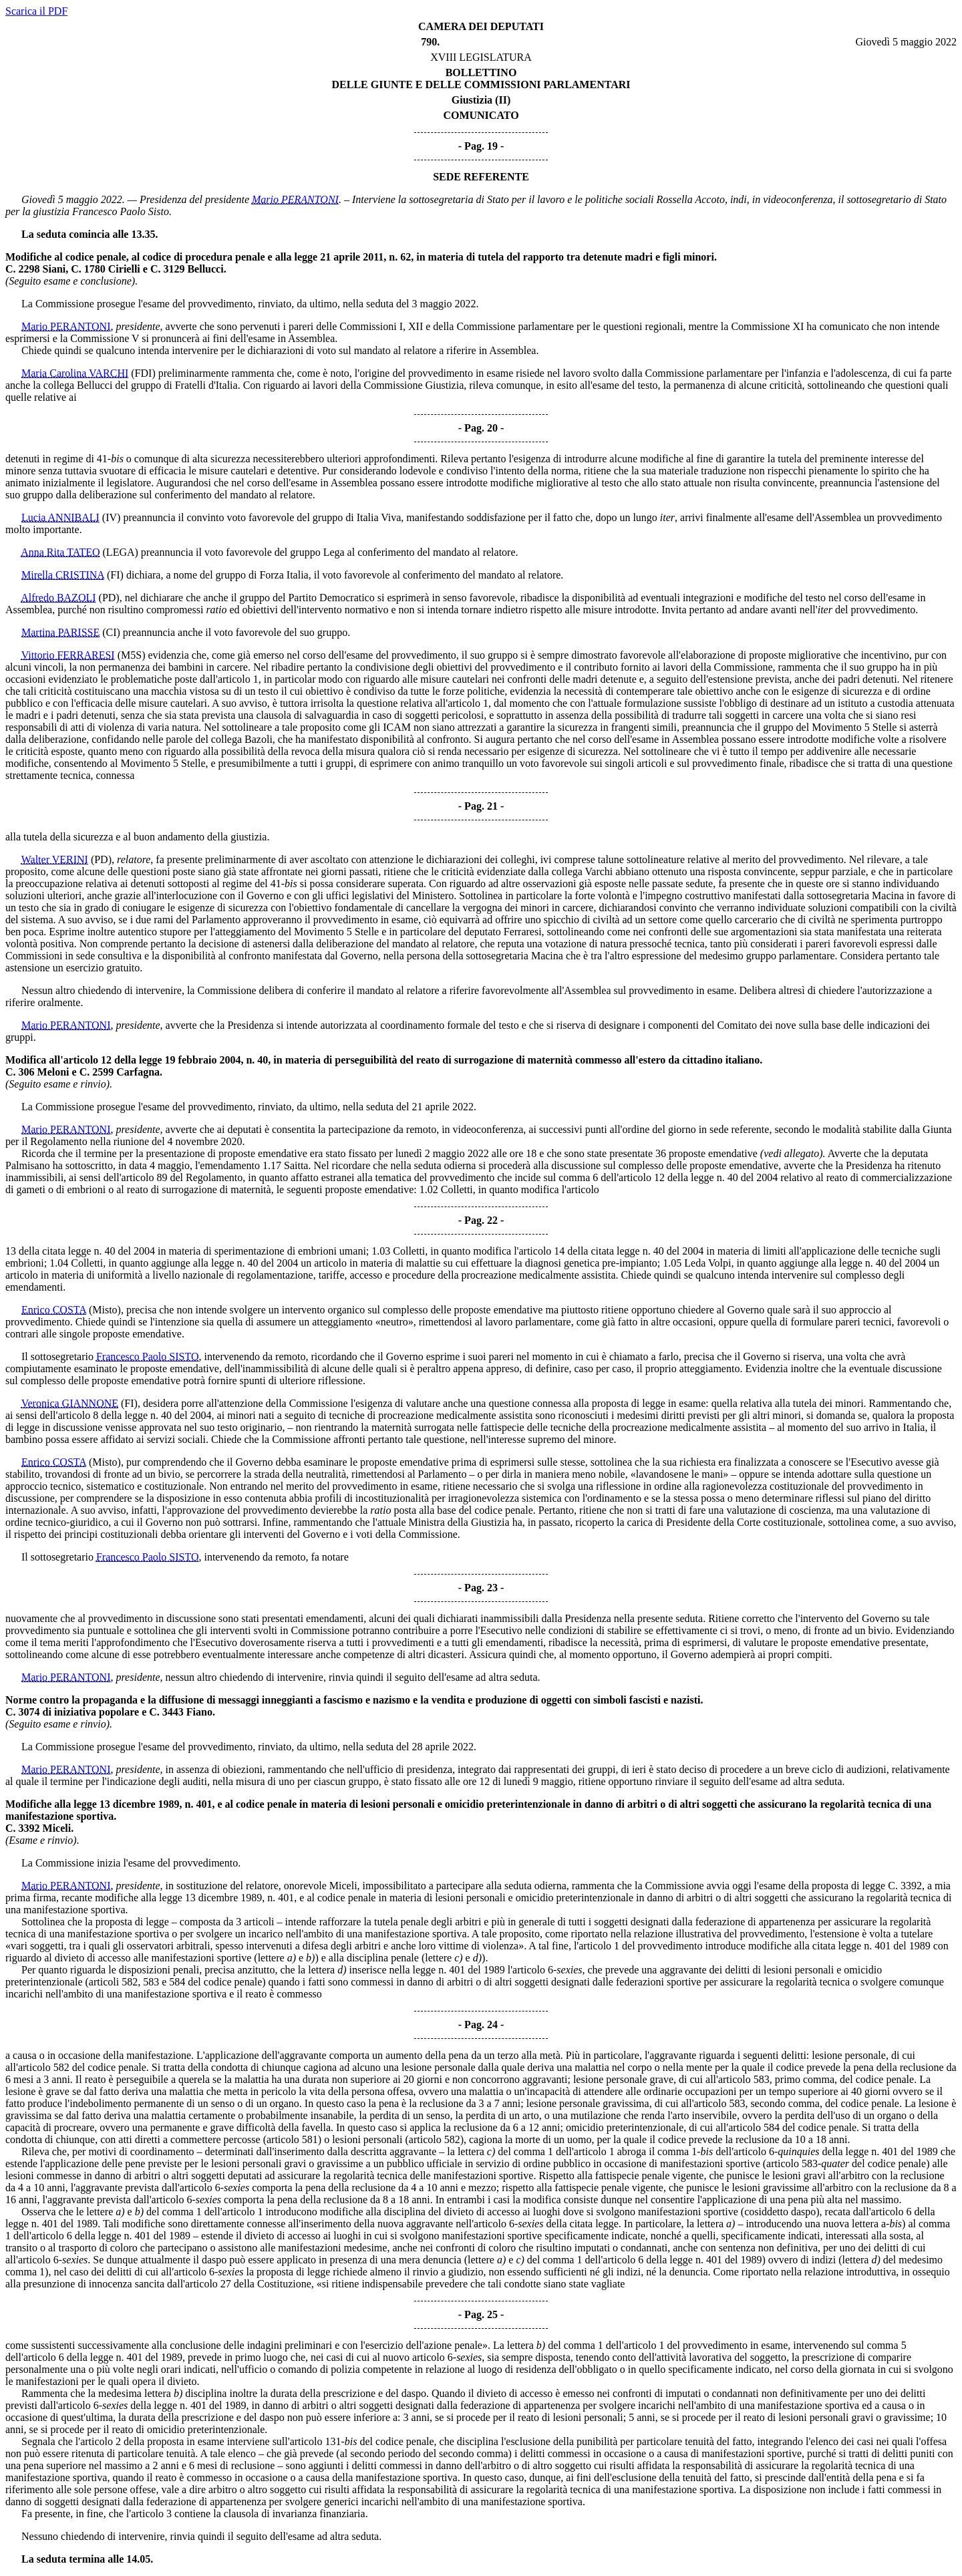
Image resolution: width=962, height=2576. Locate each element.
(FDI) (143, 373)
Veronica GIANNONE (69, 1403)
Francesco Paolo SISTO (147, 1356)
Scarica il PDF (36, 11)
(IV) (111, 517)
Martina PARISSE (60, 632)
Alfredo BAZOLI (58, 597)
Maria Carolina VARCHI (74, 373)
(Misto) (105, 1309)
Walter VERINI (54, 859)
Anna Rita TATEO (60, 552)
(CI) (111, 632)
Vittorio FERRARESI (68, 655)
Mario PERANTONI (295, 199)
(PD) (109, 597)
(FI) (115, 575)
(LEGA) (120, 552)
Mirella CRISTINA (62, 575)
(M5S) (132, 655)
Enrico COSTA (53, 1309)
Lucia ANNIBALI (60, 517)
